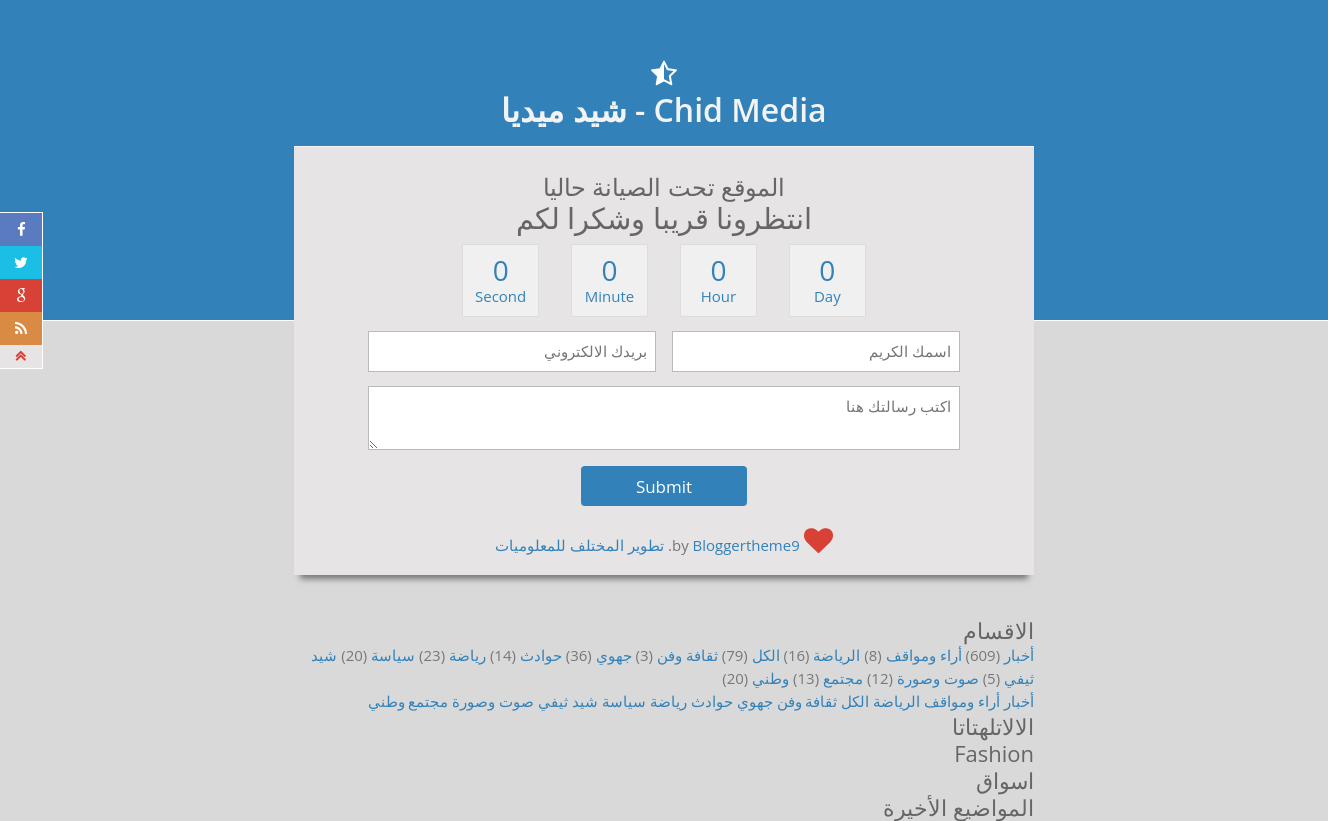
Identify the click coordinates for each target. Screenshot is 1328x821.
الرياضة (836, 655)
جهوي (614, 655)
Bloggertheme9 (746, 545)
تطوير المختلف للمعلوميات (579, 545)
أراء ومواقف (924, 655)
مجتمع (843, 678)
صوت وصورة (938, 678)
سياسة (393, 655)
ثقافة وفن (687, 655)
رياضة (467, 655)
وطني (770, 678)
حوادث (541, 655)
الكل (766, 655)
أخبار (1019, 655)
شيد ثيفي (568, 701)
